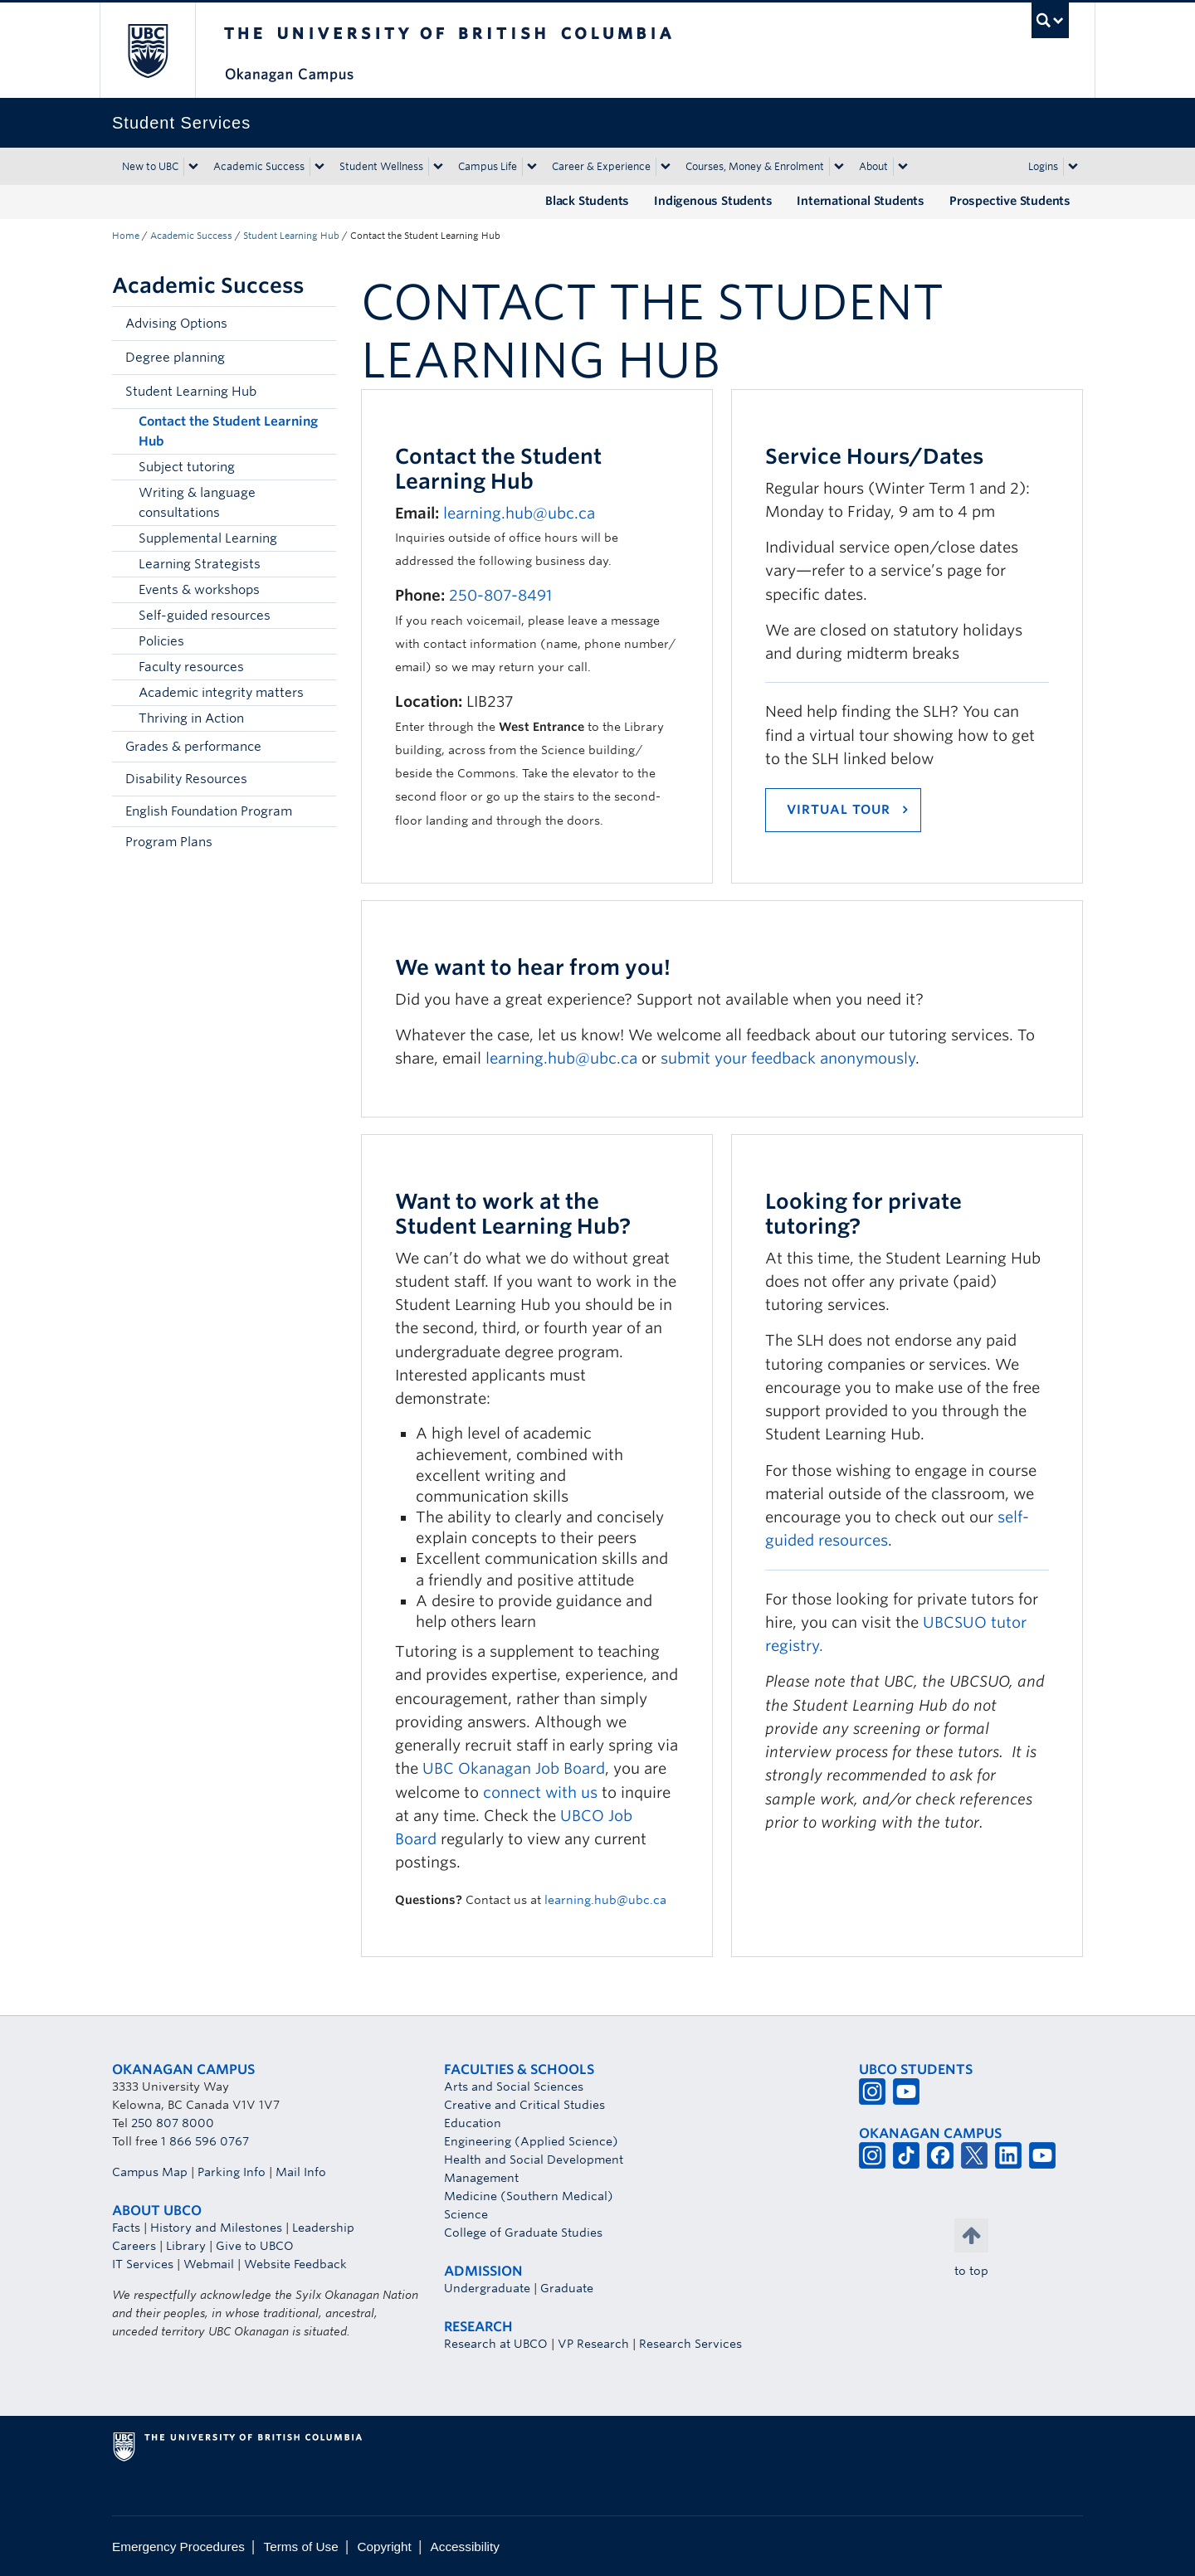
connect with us (540, 1792)
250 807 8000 (172, 2123)
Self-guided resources (205, 615)
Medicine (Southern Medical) (528, 2196)
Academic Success (259, 166)
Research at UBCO (496, 2343)
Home (125, 235)
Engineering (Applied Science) (531, 2141)
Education (472, 2123)
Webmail (208, 2264)
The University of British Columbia (147, 50)
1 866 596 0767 (205, 2141)
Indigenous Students (713, 200)
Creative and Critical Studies (524, 2104)
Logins (1043, 166)
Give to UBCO (255, 2245)
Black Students (587, 200)
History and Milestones (216, 2227)
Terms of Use (301, 2546)
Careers (134, 2245)
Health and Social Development (533, 2159)
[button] (319, 323)
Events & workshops (199, 589)
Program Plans (168, 842)
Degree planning (175, 357)
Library (186, 2245)
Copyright (384, 2546)
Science (466, 2214)
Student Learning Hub (291, 235)
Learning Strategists (200, 564)
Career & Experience (601, 166)
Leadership (323, 2227)
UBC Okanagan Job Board (513, 1768)
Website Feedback (295, 2264)
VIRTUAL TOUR (838, 809)
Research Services (690, 2343)
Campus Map (150, 2172)
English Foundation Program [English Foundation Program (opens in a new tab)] (208, 811)
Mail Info (301, 2172)
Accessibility (465, 2546)
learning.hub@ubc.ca (519, 513)
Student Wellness (381, 166)
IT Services (142, 2264)
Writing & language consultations (197, 502)
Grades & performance (193, 746)
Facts (126, 2227)
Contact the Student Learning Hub (228, 431)
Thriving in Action (191, 718)
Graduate (566, 2288)
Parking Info (232, 2172)
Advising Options (176, 323)
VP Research (593, 2343)
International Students (860, 200)
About (873, 166)
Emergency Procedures (178, 2546)
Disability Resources (186, 779)
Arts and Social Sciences (513, 2086)
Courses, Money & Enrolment (754, 166)
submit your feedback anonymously (788, 1058)
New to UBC (150, 166)
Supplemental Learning (208, 538)
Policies (161, 641)
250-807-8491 (500, 595)
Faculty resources (191, 667)
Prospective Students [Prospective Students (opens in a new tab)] (1010, 200)
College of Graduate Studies (523, 2232)
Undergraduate (487, 2288)
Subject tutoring (187, 467)
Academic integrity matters (221, 692)
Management (481, 2177)
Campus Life (487, 166)
